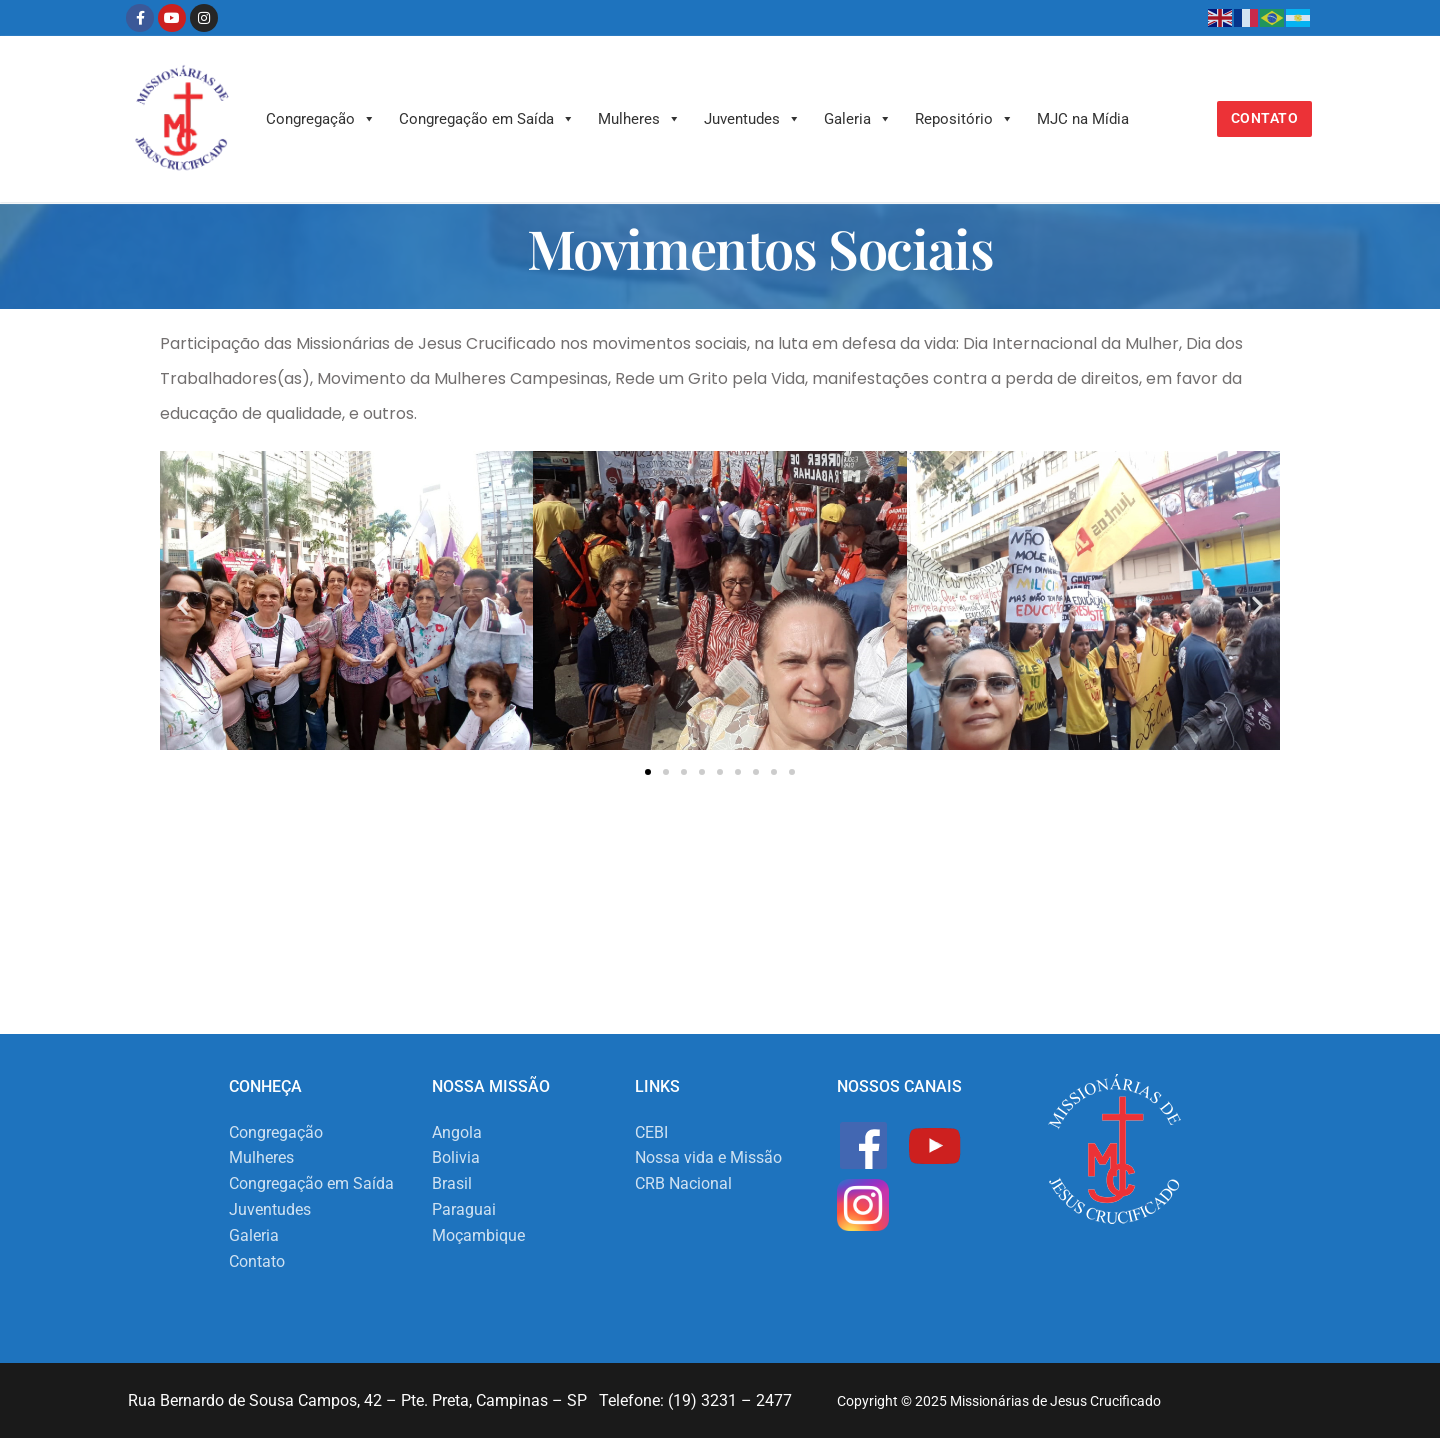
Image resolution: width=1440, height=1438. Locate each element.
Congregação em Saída (487, 119)
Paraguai (464, 1209)
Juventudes (752, 119)
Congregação (321, 119)
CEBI (651, 1132)
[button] (182, 604)
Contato (1265, 118)
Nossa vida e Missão (708, 1157)
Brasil (452, 1183)
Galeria (858, 119)
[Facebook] (140, 18)
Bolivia (456, 1157)
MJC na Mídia (1083, 119)
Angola (457, 1132)
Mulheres (639, 119)
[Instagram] (204, 18)
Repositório (964, 119)
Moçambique (478, 1235)
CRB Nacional (683, 1183)
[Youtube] (172, 18)
